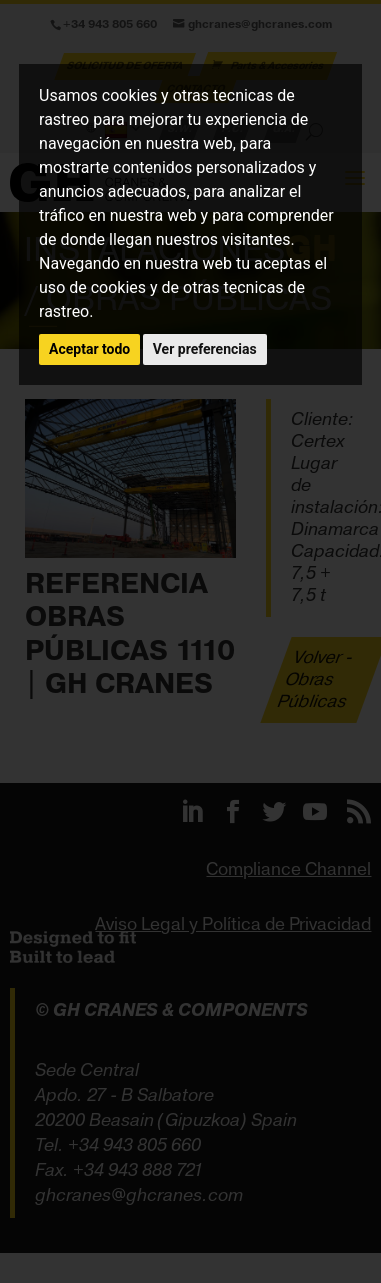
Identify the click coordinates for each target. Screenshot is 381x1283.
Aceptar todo (89, 349)
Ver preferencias (205, 349)
